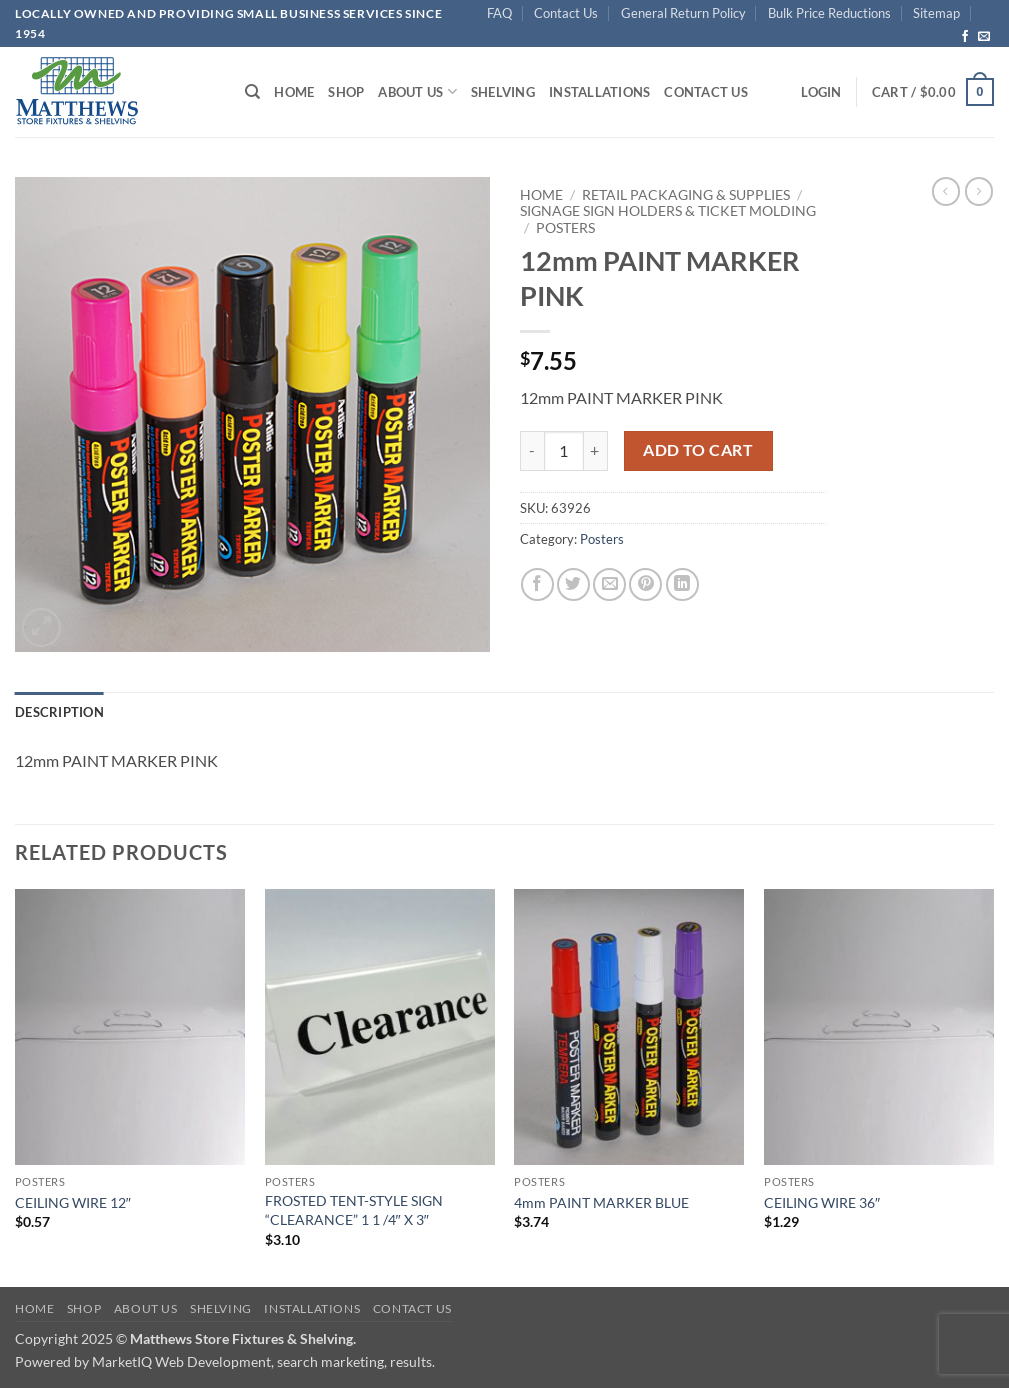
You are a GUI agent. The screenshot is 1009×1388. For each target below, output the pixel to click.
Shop (346, 92)
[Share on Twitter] (573, 584)
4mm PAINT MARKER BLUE (601, 1202)
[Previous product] (979, 191)
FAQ (499, 13)
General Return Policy (683, 13)
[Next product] (946, 191)
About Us (417, 91)
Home (294, 92)
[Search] (252, 92)
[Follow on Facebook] (965, 37)
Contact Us (566, 13)
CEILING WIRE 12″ (73, 1202)
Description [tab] (59, 712)
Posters (565, 228)
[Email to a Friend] (609, 584)
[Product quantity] (564, 451)
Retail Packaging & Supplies (686, 195)
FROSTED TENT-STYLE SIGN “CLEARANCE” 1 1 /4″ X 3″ (354, 1210)
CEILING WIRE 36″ (822, 1202)
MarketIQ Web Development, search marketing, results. (263, 1361)
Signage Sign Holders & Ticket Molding (668, 211)
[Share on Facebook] (537, 584)
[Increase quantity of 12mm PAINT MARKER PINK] (596, 451)
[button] (821, 92)
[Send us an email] (984, 37)
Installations (599, 92)
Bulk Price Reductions (829, 13)
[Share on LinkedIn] (682, 584)
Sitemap (936, 13)
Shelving (503, 92)
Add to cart (698, 450)
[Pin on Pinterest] (645, 584)
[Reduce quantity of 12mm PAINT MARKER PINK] (532, 451)
